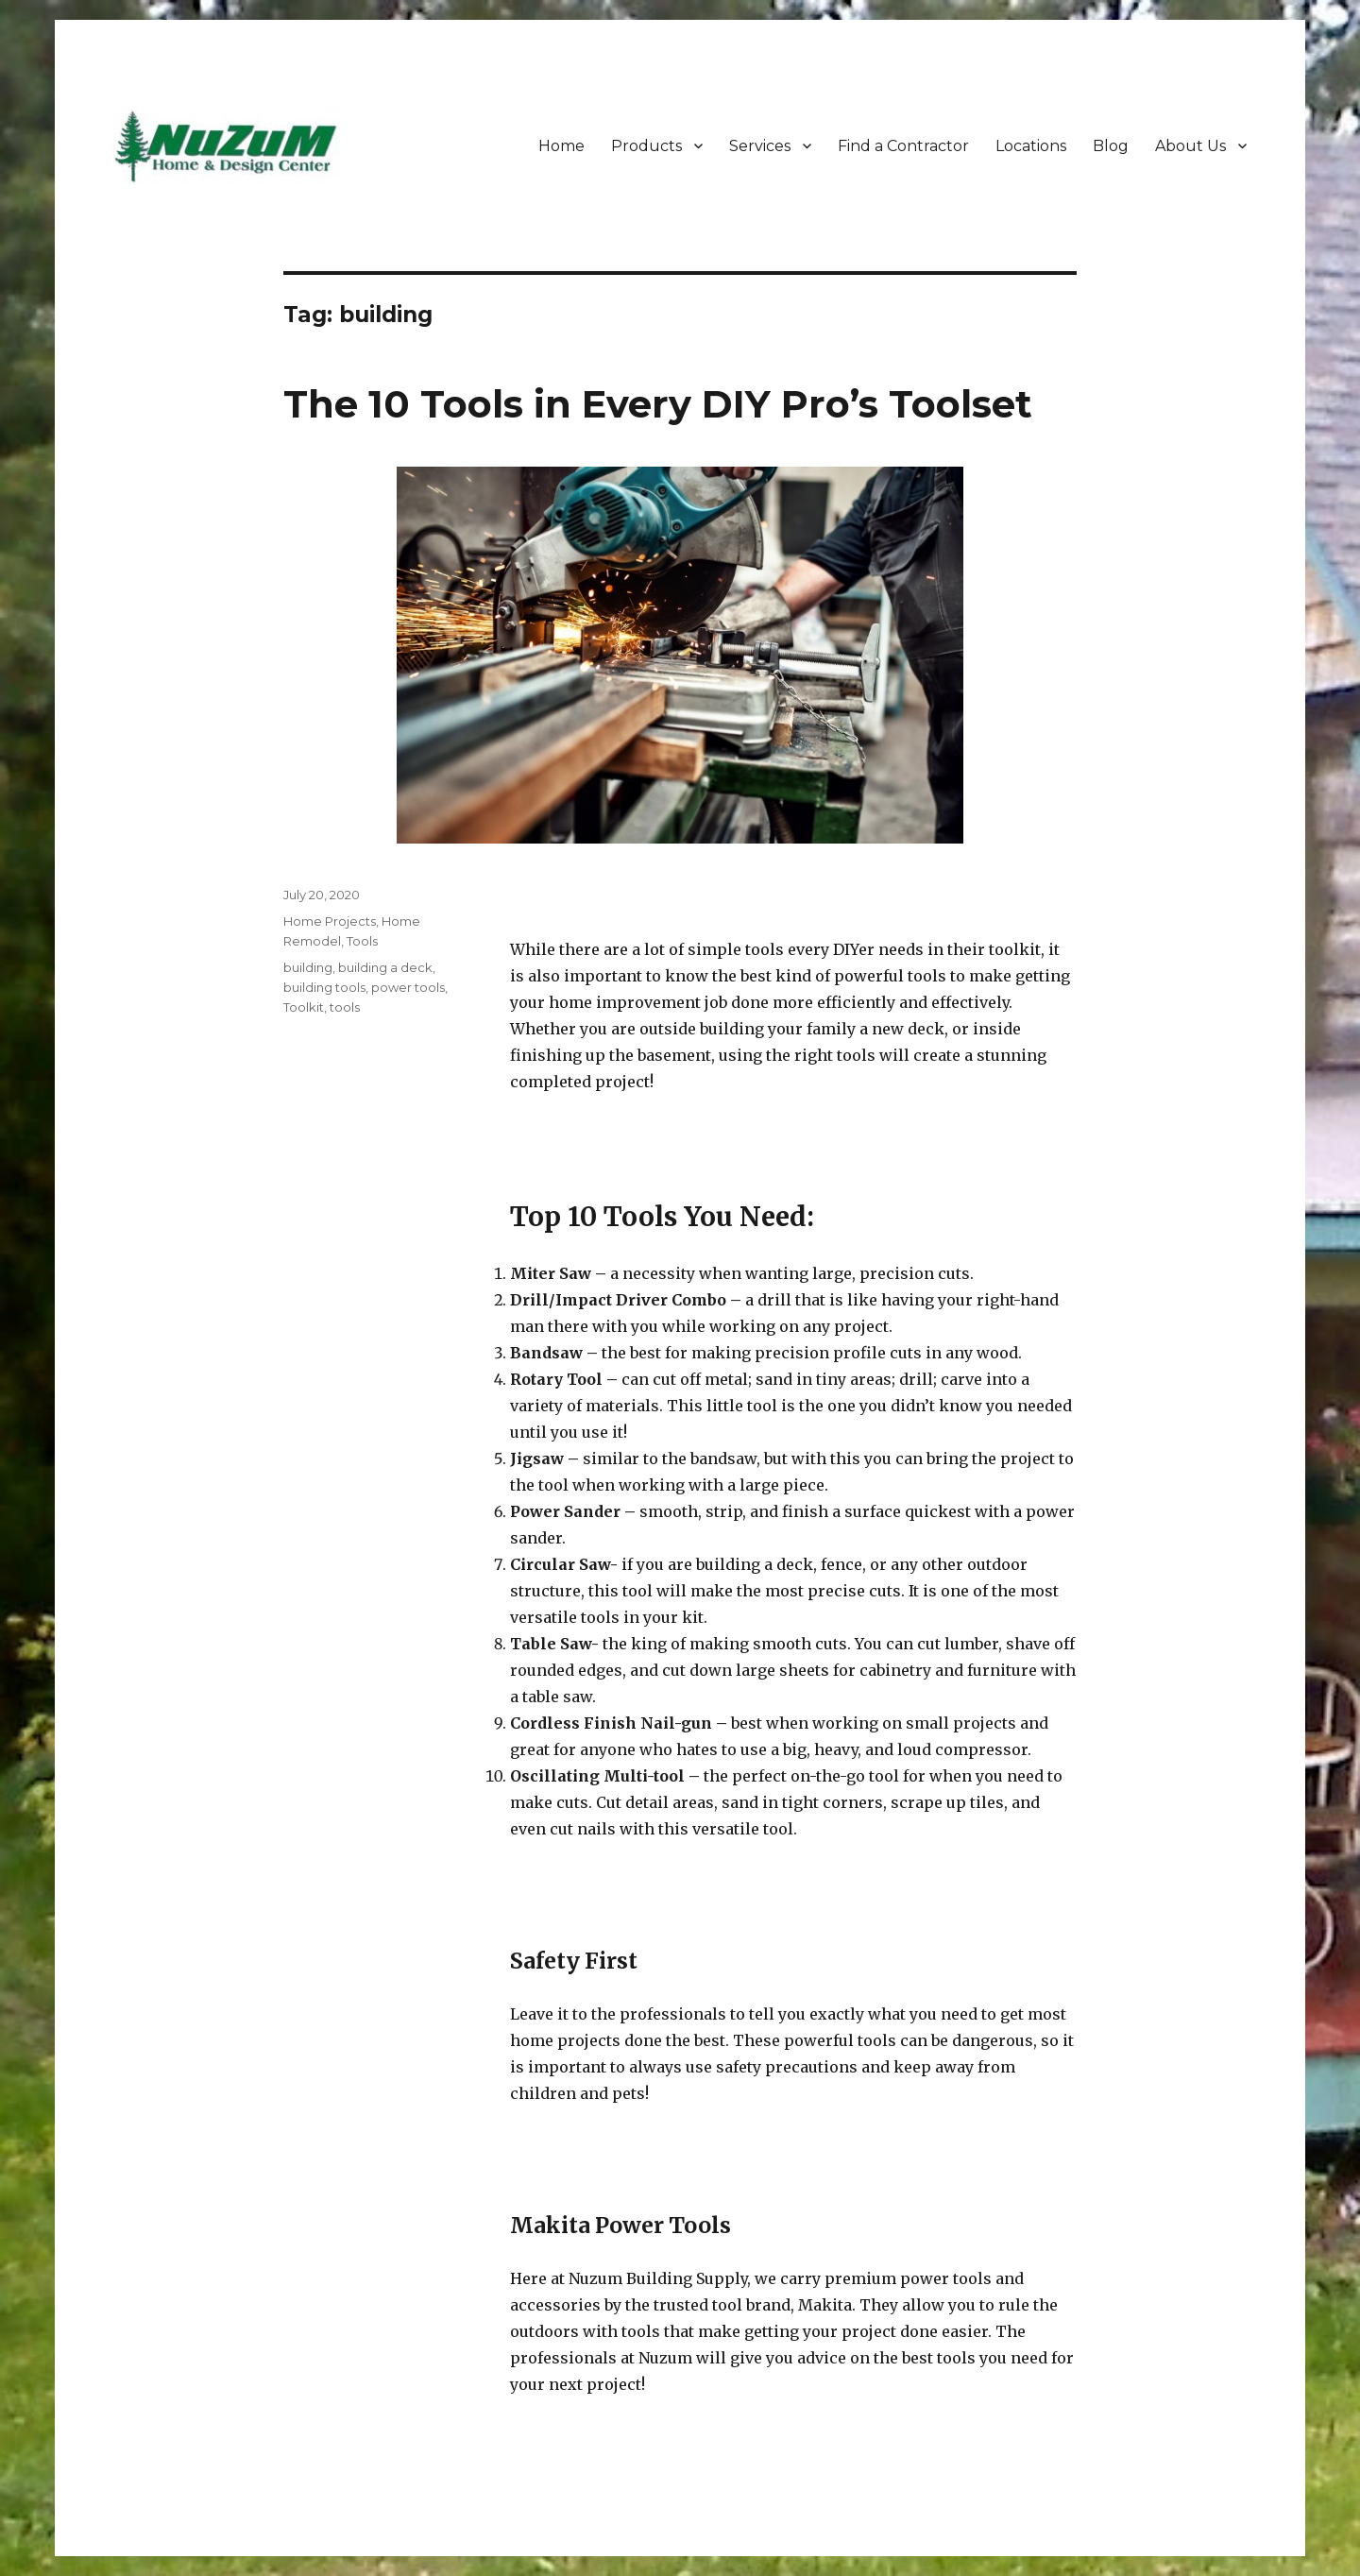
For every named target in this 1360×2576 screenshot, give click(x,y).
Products (646, 146)
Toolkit (303, 1007)
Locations (1030, 146)
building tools (324, 987)
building (307, 967)
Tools (362, 940)
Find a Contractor (903, 146)
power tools (408, 987)
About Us (1190, 146)
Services (759, 146)
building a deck (385, 967)
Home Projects (329, 921)
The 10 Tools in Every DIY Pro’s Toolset (657, 404)
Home (561, 146)
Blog (1111, 146)
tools (345, 1007)
